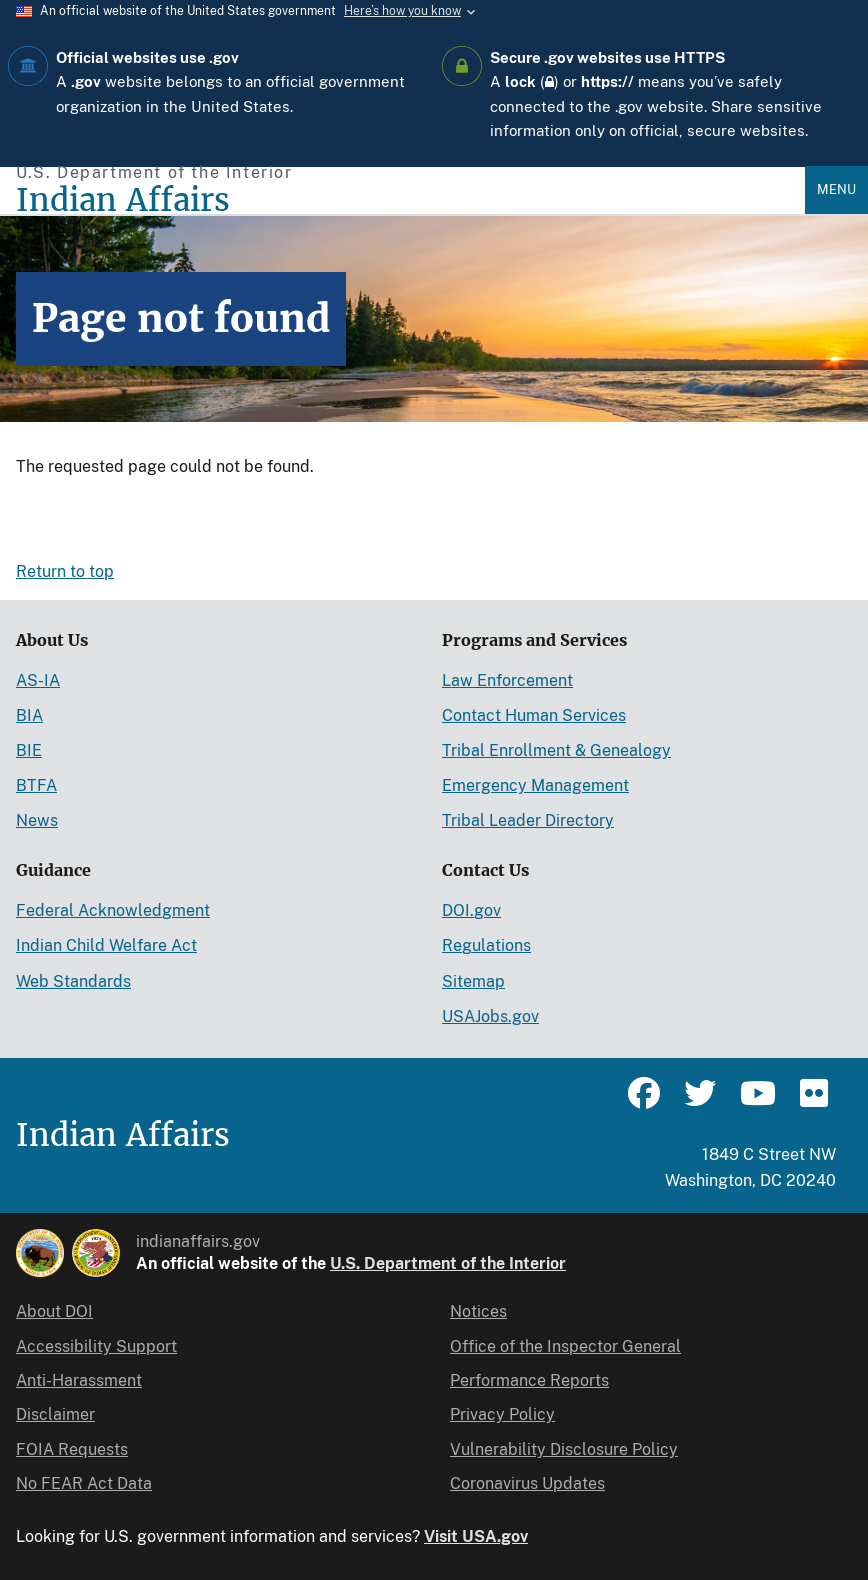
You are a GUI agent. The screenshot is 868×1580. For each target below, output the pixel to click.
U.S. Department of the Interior (448, 1263)
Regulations (486, 945)
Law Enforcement (507, 680)
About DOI (54, 1311)
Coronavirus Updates (527, 1483)
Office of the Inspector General (565, 1346)
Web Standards (73, 981)
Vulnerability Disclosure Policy (564, 1449)
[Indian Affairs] (410, 200)
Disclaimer (55, 1414)
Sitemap (473, 981)
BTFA (36, 785)
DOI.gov (471, 910)
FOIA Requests (72, 1449)
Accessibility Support (96, 1346)
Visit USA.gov (476, 1536)
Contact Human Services (534, 715)
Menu (836, 189)
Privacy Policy (502, 1414)
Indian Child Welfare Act (106, 945)
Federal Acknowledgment (113, 910)
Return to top (65, 571)
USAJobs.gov (490, 1016)
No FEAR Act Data (84, 1483)
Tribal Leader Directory (528, 820)
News (37, 820)
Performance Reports (529, 1380)
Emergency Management (535, 785)
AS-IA (38, 680)
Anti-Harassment (79, 1380)
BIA (29, 715)
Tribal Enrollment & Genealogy (556, 750)
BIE (29, 750)
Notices (478, 1311)
